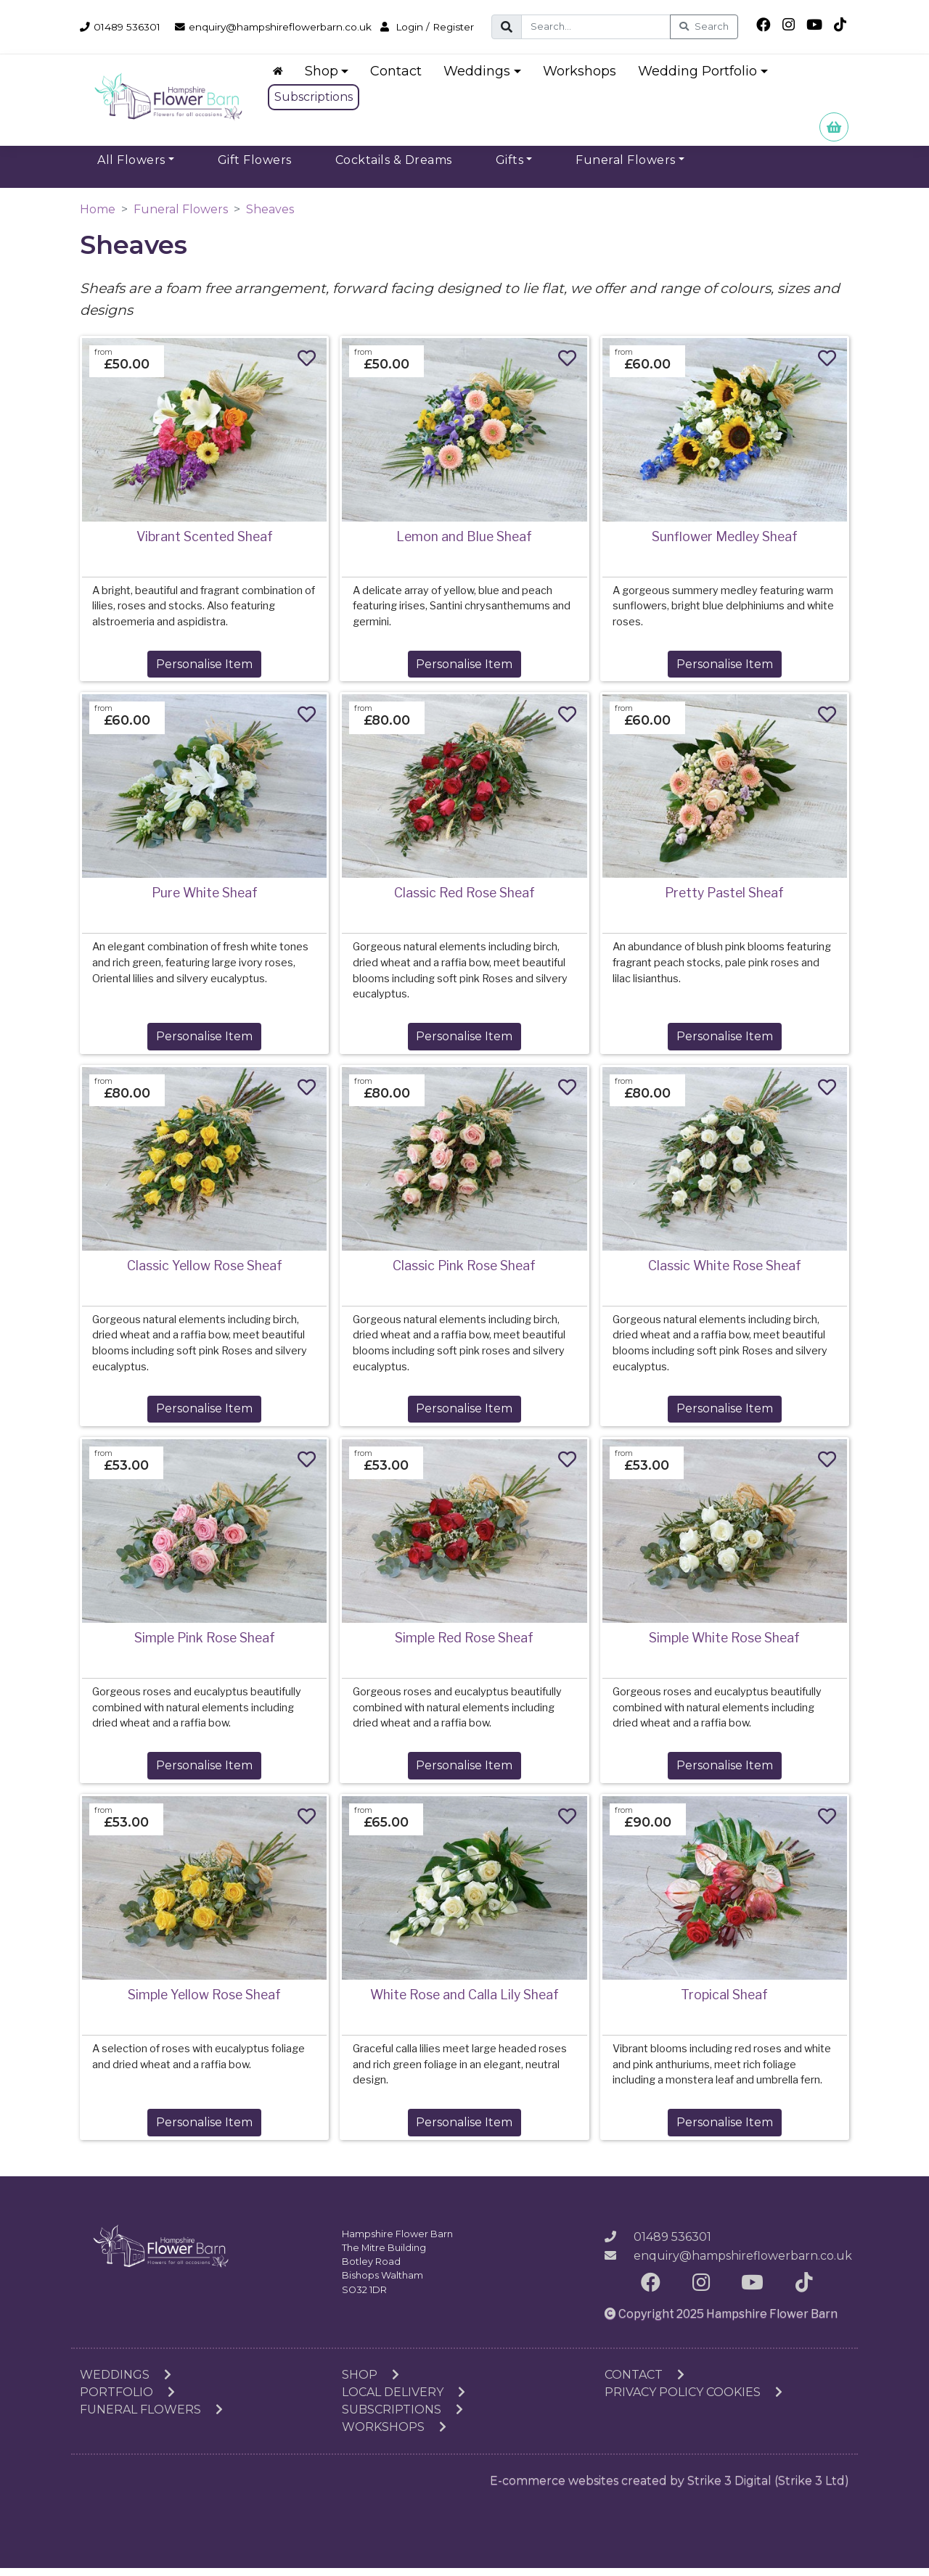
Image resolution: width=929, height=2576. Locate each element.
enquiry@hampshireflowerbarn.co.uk (293, 22)
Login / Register (130, 39)
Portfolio (127, 2400)
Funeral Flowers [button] (626, 168)
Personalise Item (204, 672)
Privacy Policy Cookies (693, 2400)
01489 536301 (124, 22)
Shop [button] (326, 79)
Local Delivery (403, 2400)
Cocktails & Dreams (393, 168)
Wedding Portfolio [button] (701, 79)
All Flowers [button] (131, 168)
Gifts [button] (510, 168)
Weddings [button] (482, 79)
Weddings (125, 2383)
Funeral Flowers (181, 217)
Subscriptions (318, 105)
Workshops (584, 79)
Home (97, 217)
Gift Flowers (255, 168)
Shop (370, 2383)
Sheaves (270, 217)
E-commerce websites (554, 2488)
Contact (401, 79)
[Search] (613, 27)
